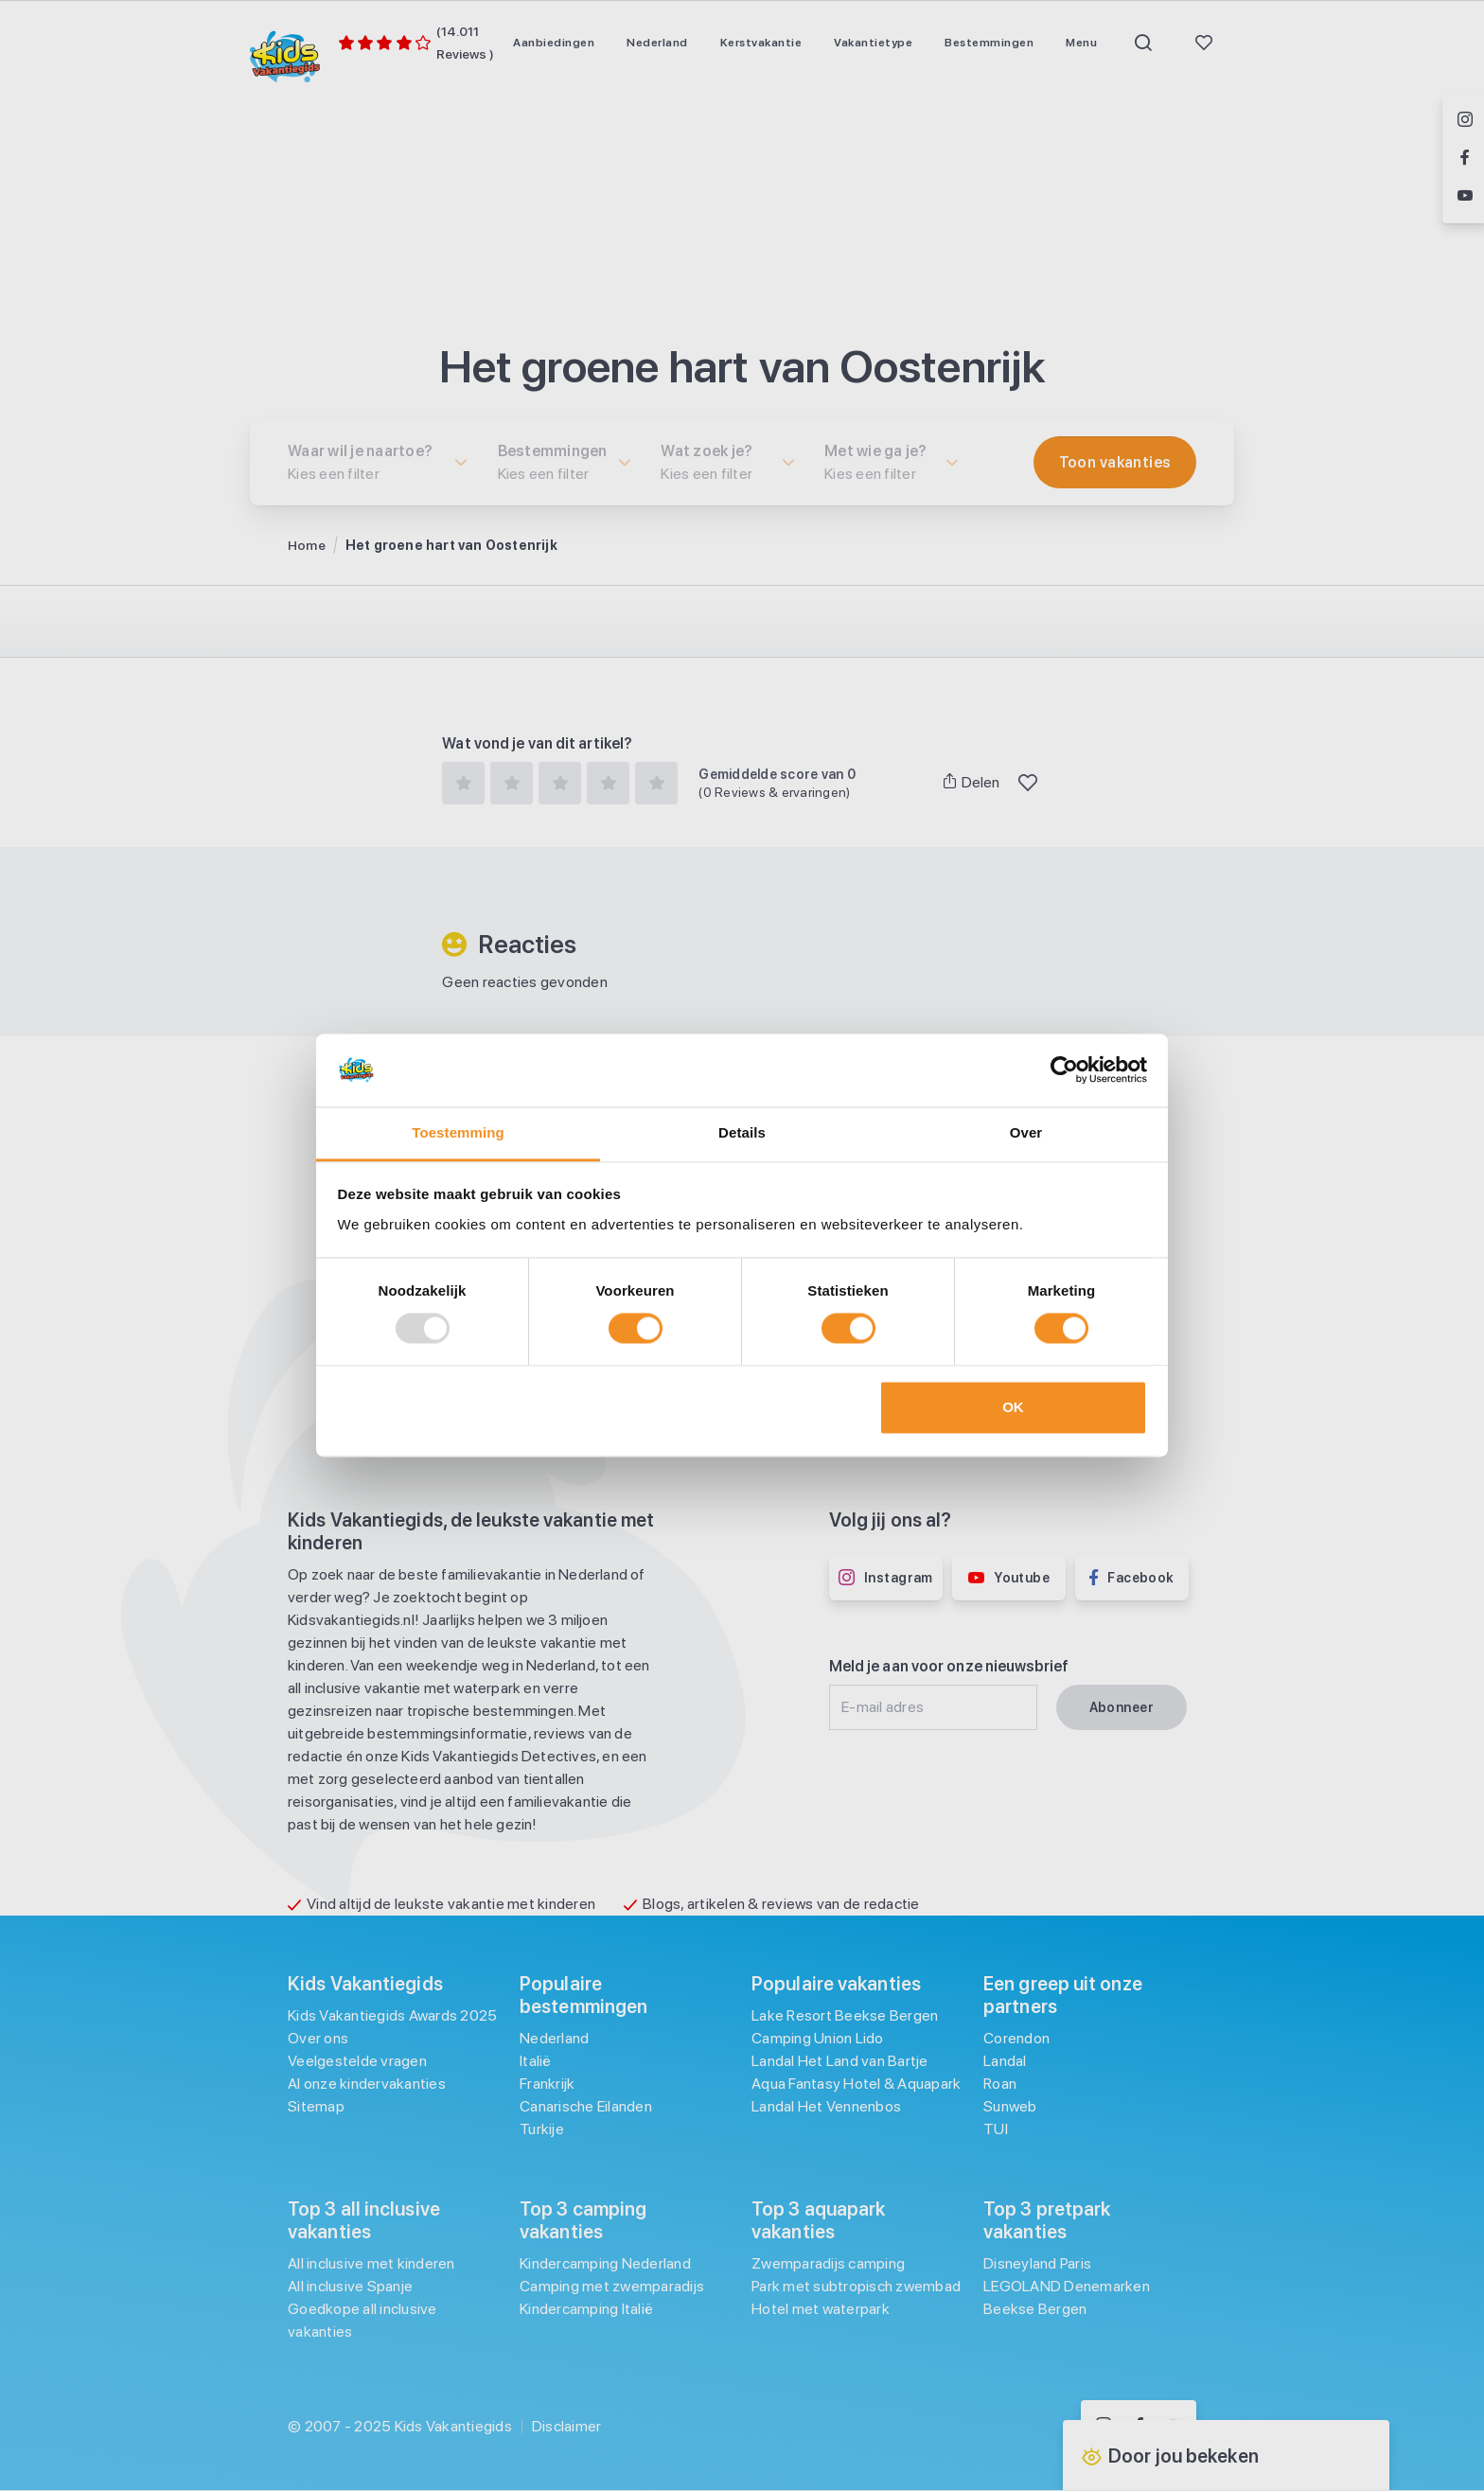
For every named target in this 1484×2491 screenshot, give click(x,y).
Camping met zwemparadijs (612, 2286)
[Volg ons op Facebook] (1464, 159)
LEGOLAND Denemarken (1066, 2286)
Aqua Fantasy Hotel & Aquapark (856, 2084)
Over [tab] (1026, 1132)
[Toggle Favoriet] (1028, 782)
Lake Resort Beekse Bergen (844, 2015)
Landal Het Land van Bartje (839, 2061)
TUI (995, 2129)
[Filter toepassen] (1115, 462)
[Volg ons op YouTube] (1465, 197)
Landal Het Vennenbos (826, 2106)
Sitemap (316, 2106)
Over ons (318, 2038)
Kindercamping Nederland (605, 2263)
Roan (999, 2084)
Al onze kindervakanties (367, 2084)
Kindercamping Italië (586, 2309)
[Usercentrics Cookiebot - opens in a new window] (1064, 1070)
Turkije (542, 2129)
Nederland (554, 2038)
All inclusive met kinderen (371, 2263)
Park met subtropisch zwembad (856, 2286)
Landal (1005, 2061)
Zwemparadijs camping (828, 2263)
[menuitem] (554, 42)
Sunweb (1010, 2106)
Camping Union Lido (817, 2038)
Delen (971, 782)
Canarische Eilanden (586, 2106)
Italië (536, 2061)
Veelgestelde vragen (357, 2061)
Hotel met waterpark (820, 2309)
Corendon (1016, 2038)
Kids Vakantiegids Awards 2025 (392, 2015)
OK (1013, 1407)
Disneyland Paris (1037, 2263)
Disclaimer (567, 2426)
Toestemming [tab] (458, 1132)
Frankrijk (547, 2084)
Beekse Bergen (1034, 2309)
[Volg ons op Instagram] (1465, 121)
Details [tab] (742, 1132)
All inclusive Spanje (350, 2286)
